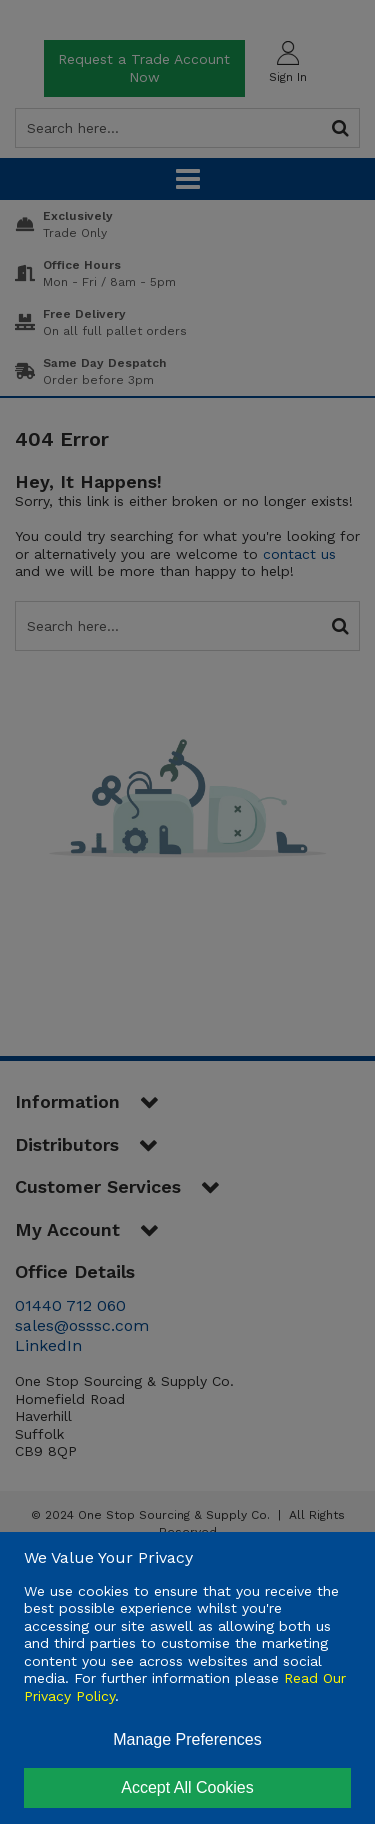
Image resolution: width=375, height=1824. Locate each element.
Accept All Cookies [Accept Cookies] (187, 1787)
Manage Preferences (187, 1739)
